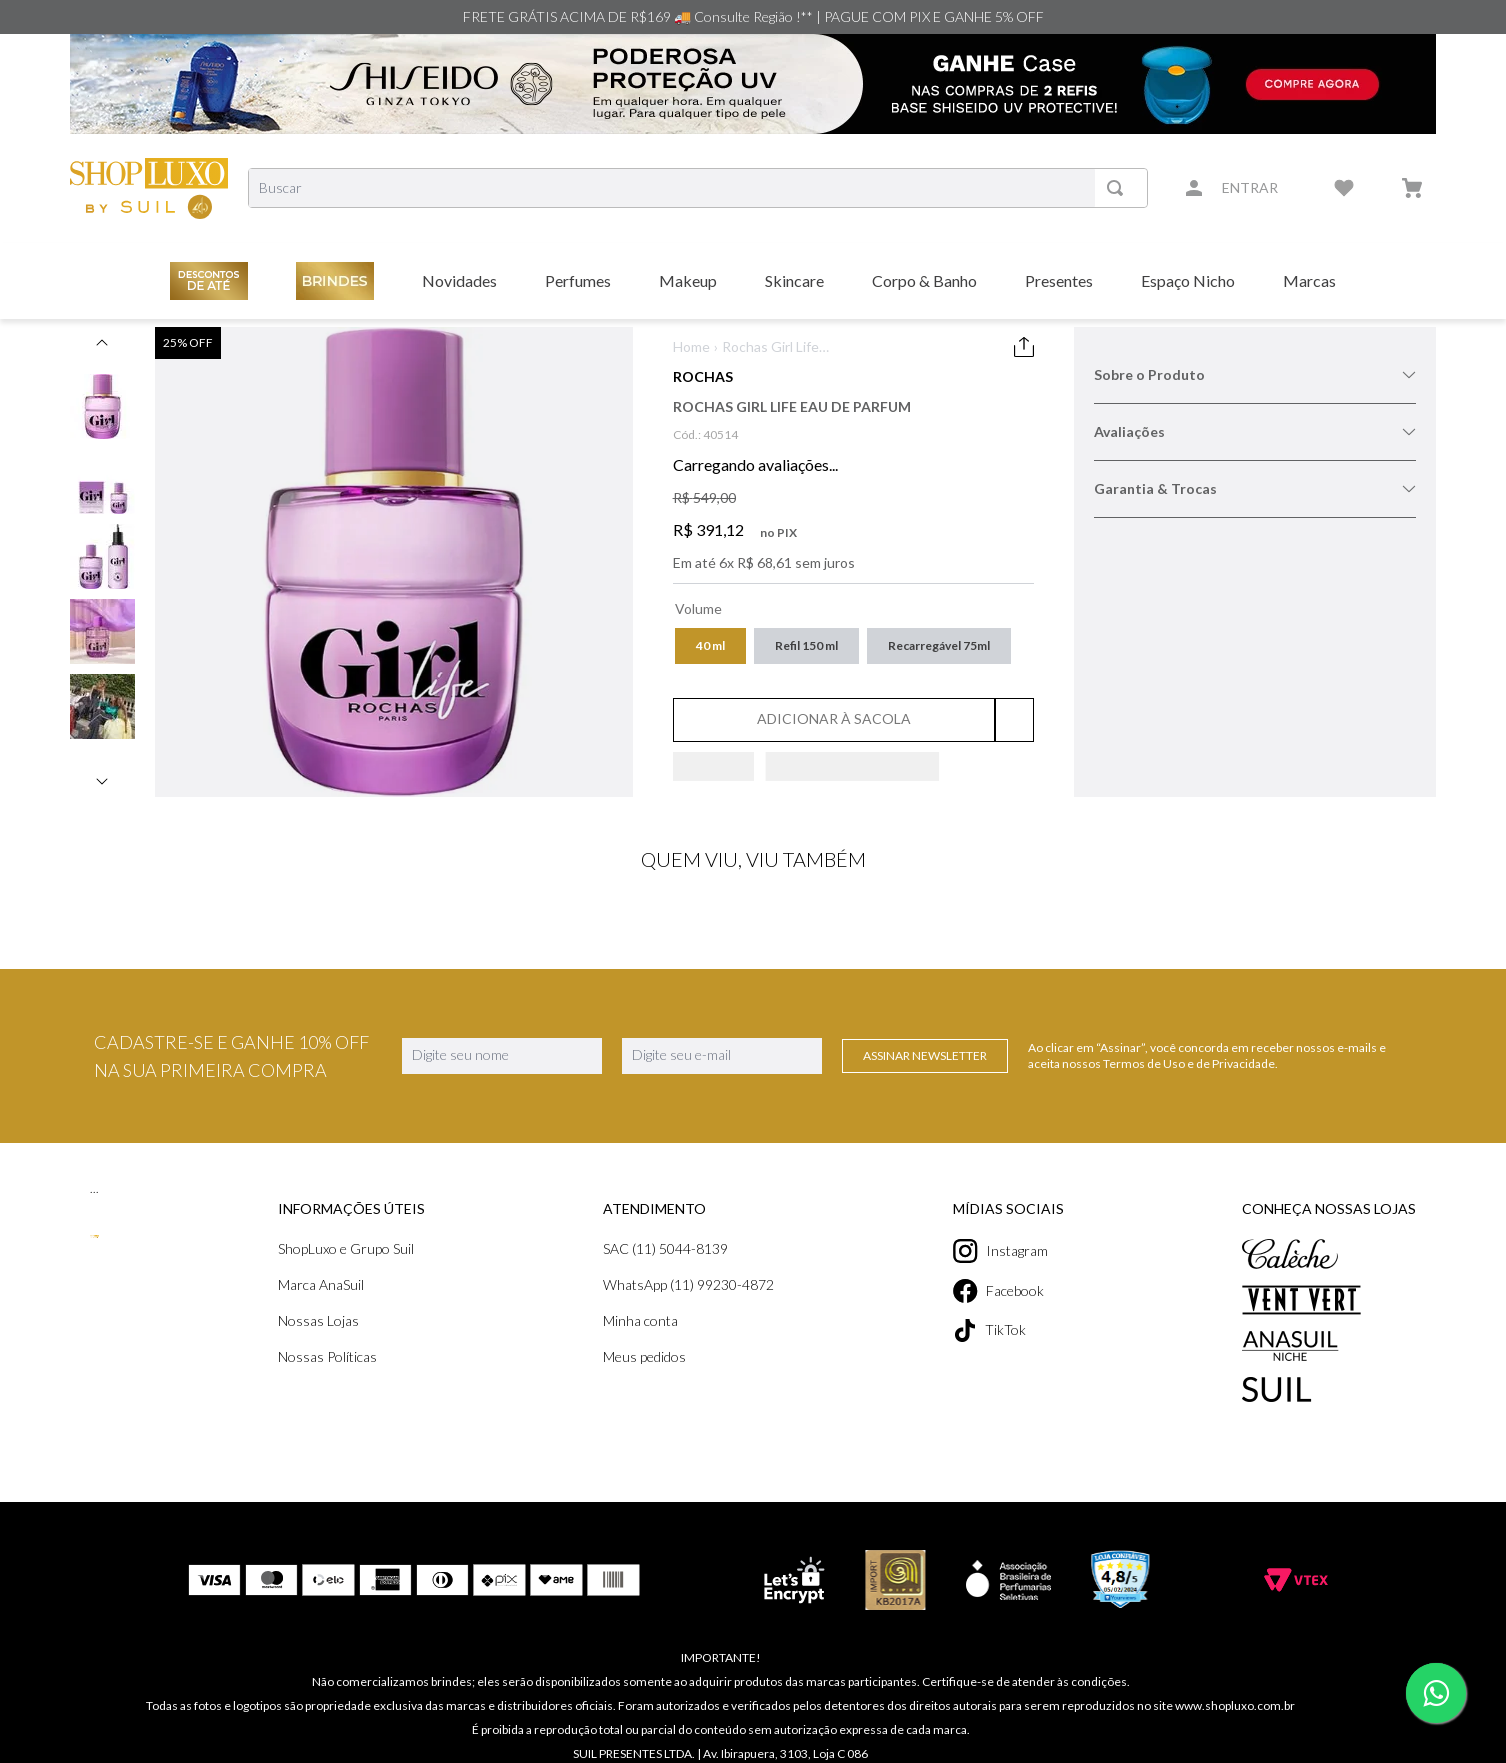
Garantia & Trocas (1255, 488)
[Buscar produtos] (1119, 188)
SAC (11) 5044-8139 (665, 1248)
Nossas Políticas (327, 1356)
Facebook (998, 1291)
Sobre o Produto (1255, 374)
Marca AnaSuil (321, 1284)
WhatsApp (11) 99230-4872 (688, 1284)
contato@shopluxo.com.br (806, 1741)
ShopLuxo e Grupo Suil (346, 1248)
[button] (710, 646)
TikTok (989, 1330)
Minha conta (640, 1320)
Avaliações (1255, 431)
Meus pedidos (644, 1356)
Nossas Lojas (318, 1320)
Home (691, 346)
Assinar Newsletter (925, 1055)
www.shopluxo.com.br (1235, 1677)
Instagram (1000, 1251)
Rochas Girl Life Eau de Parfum (770, 347)
